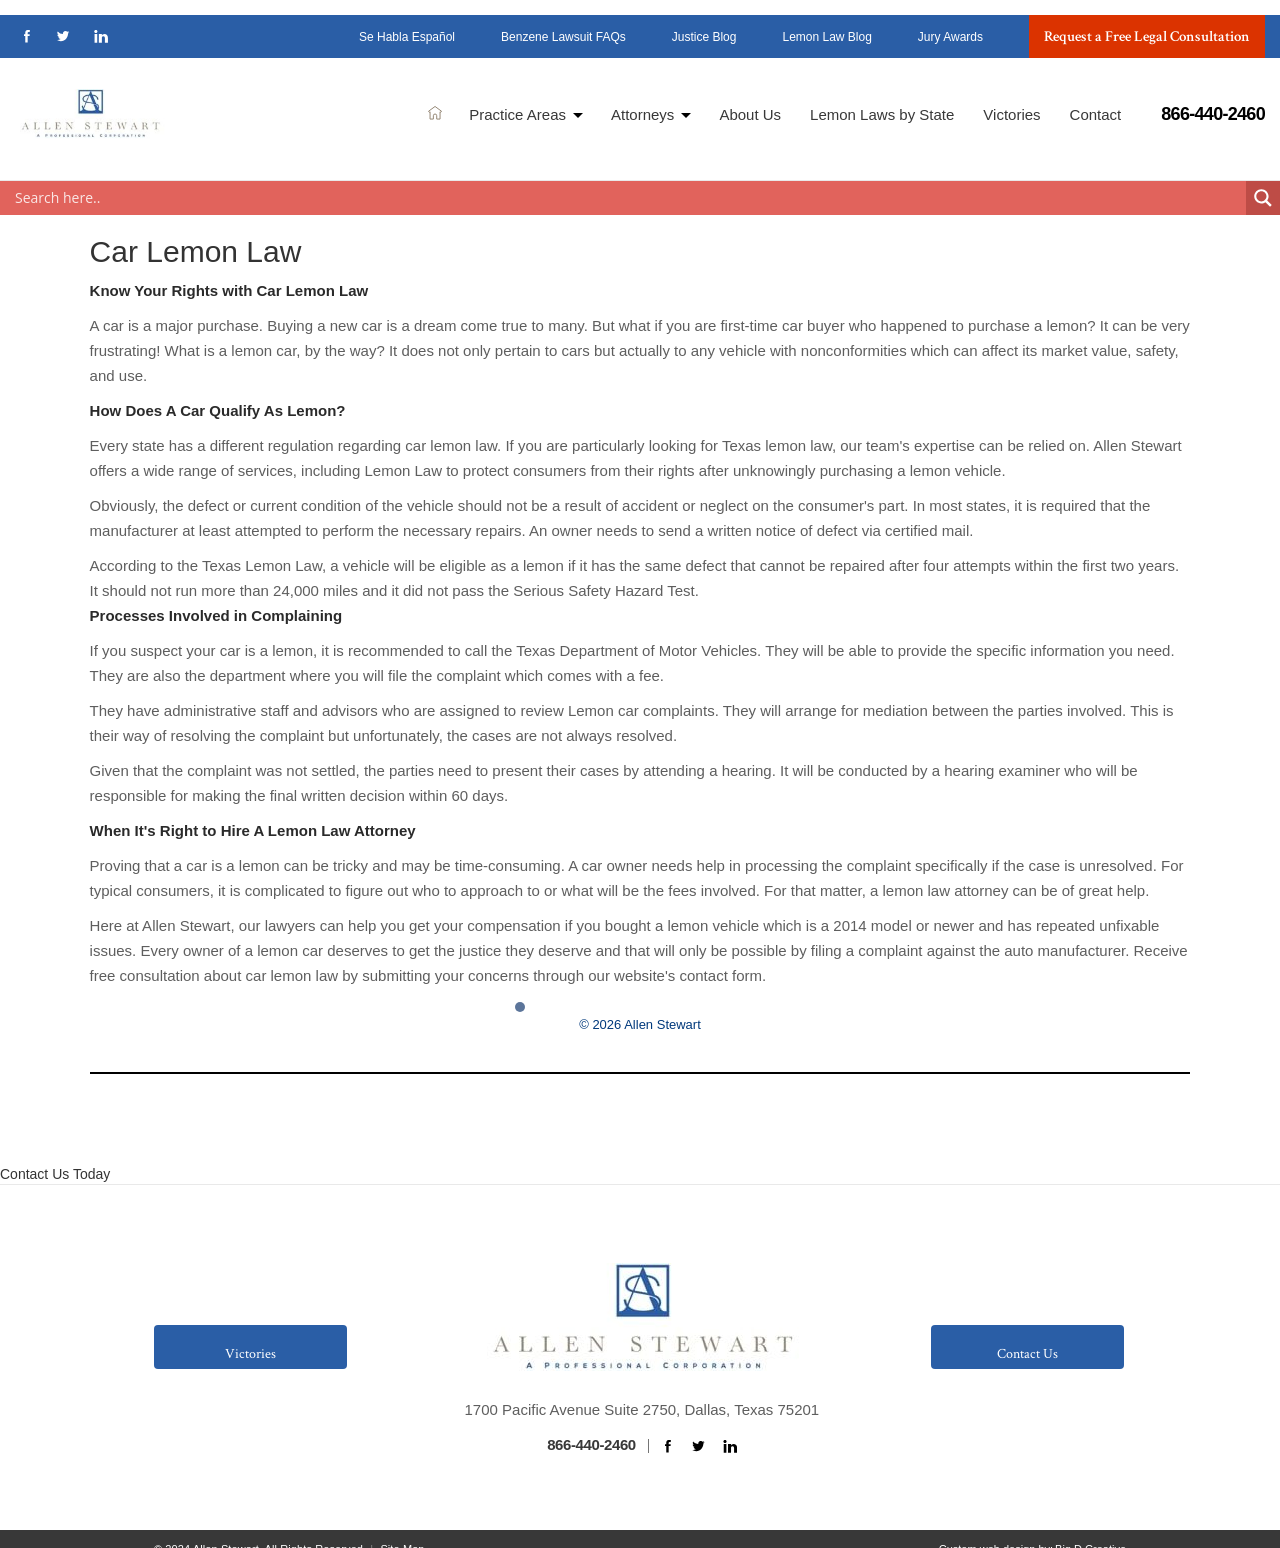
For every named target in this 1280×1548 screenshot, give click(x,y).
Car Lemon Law (196, 227)
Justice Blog (704, 23)
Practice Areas (517, 100)
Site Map (402, 1525)
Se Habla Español (407, 23)
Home (435, 97)
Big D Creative (1090, 1525)
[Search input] (628, 174)
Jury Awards (950, 23)
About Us (750, 100)
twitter (64, 21)
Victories (1011, 100)
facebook (27, 21)
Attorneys (642, 100)
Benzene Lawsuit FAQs (563, 23)
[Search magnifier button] (1263, 174)
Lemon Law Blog (826, 23)
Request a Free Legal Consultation (1147, 21)
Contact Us (1027, 1330)
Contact (1096, 100)
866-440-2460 (1213, 99)
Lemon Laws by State (882, 100)
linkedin (101, 21)
